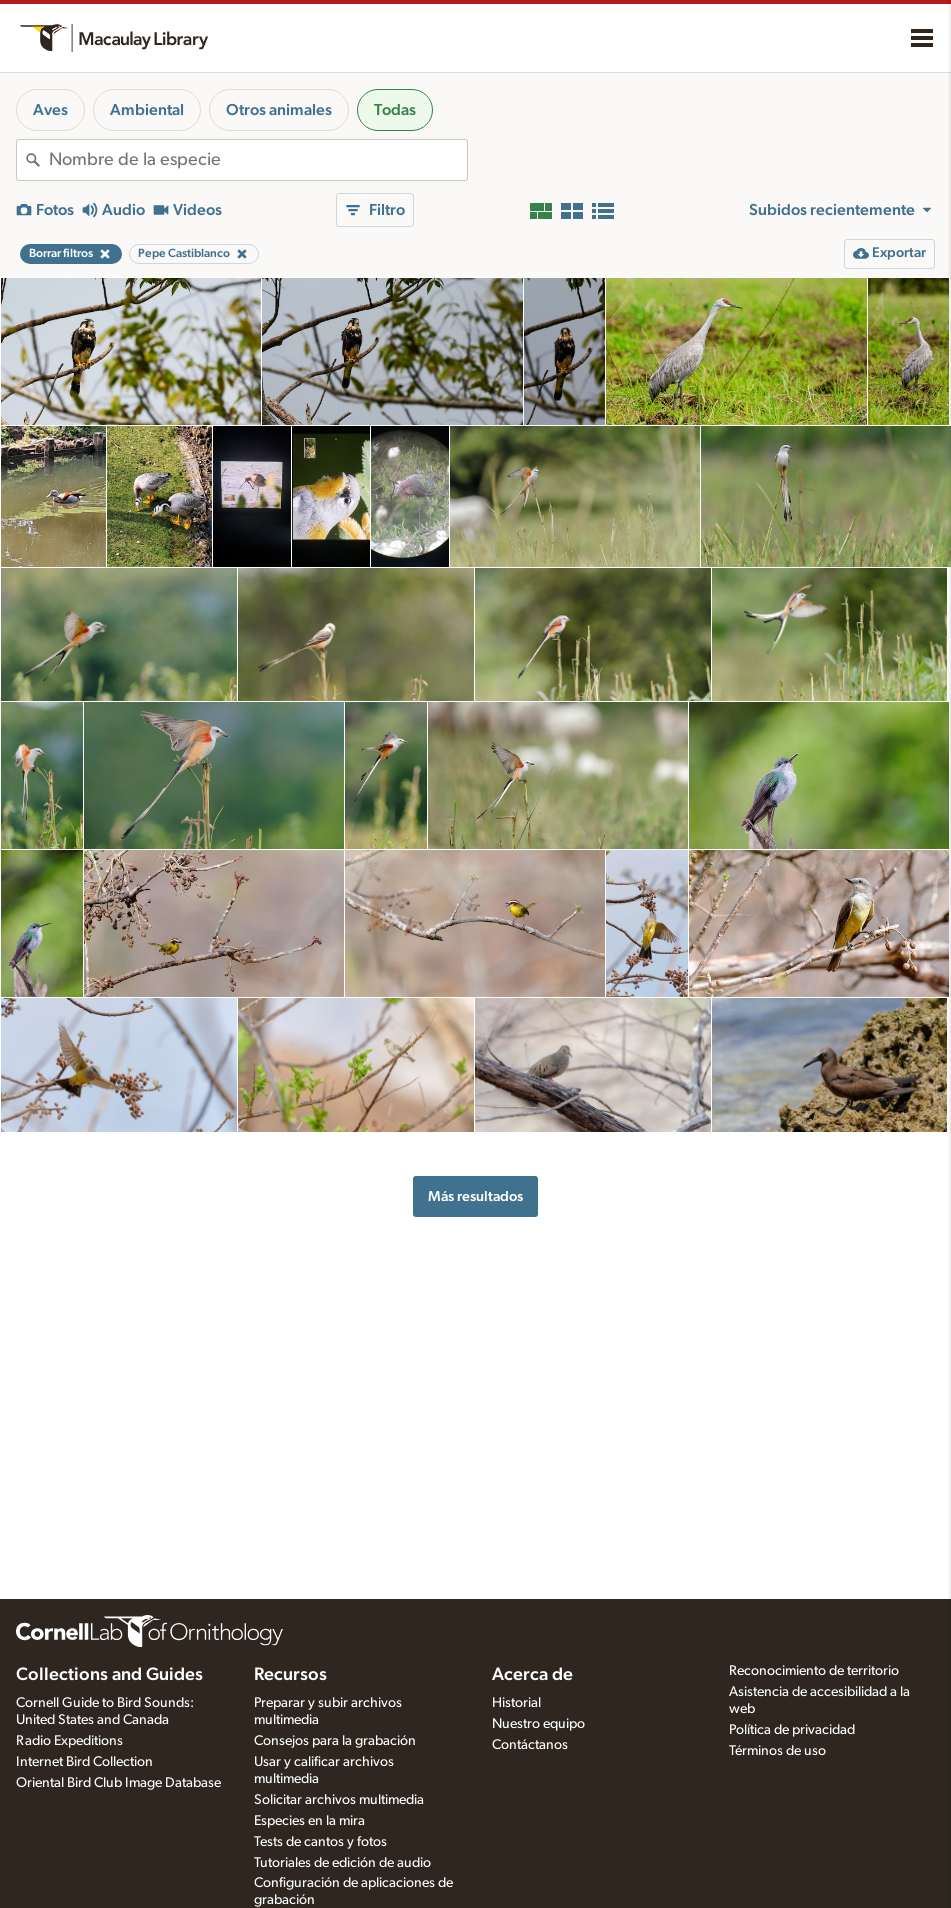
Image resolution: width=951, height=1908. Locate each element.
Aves (50, 110)
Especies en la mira (309, 1821)
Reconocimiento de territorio (814, 1671)
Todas (395, 110)
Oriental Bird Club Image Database (118, 1783)
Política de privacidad (792, 1730)
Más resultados (475, 1196)
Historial (516, 1703)
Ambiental (147, 110)
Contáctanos (530, 1745)
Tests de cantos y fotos (320, 1842)
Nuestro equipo (538, 1724)
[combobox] (258, 160)
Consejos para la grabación (335, 1741)
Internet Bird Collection (84, 1762)
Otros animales (279, 110)
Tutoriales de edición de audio (342, 1863)
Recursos (290, 1675)
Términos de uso (777, 1751)
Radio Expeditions (69, 1741)
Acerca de (532, 1675)
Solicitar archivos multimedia (339, 1800)
